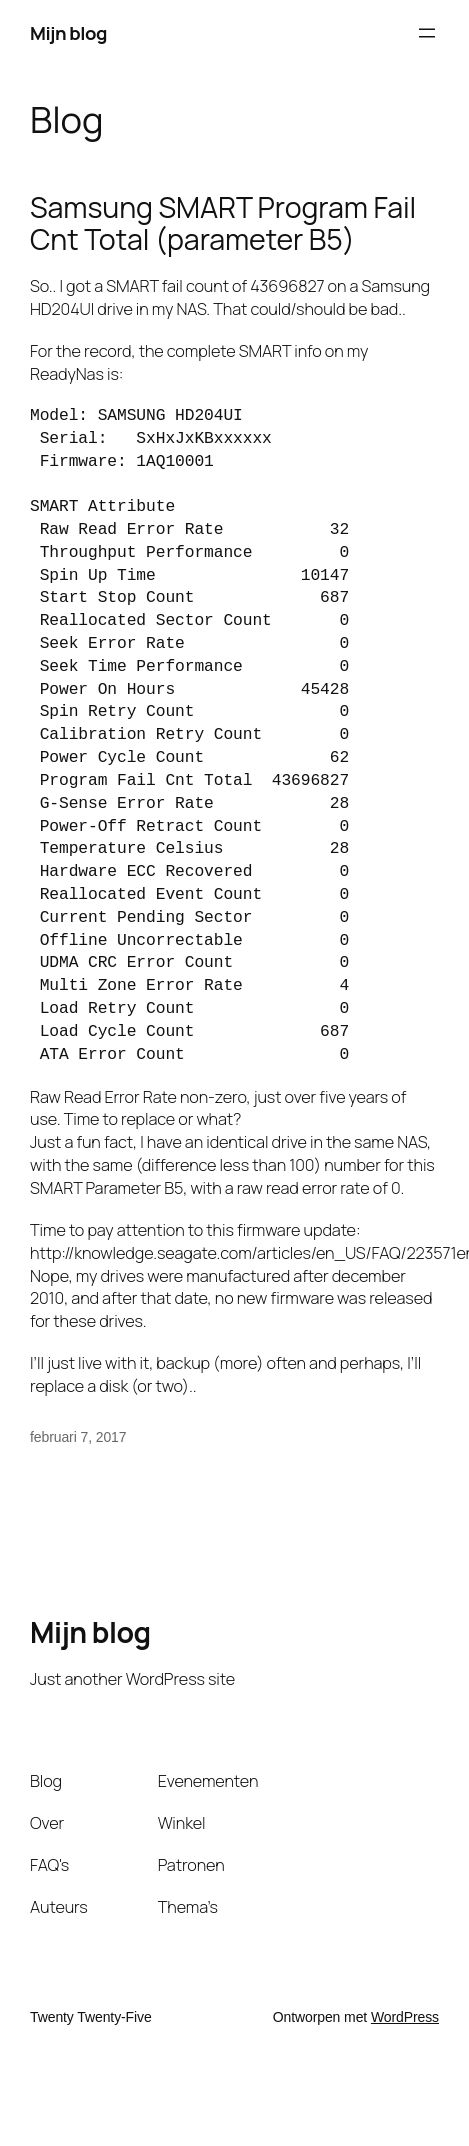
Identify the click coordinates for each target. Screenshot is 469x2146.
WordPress (405, 2017)
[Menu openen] (427, 33)
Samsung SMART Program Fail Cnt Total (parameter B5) (223, 224)
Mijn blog (68, 33)
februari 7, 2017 (78, 1437)
